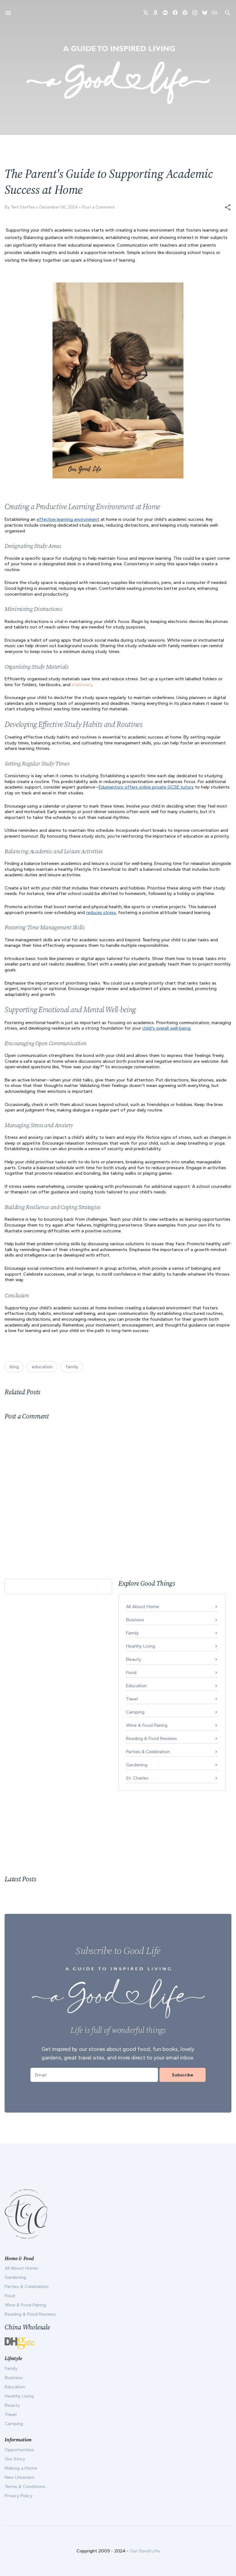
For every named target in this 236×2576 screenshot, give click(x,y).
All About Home (142, 1606)
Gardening (137, 1765)
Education (136, 1685)
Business (135, 1619)
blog (14, 1366)
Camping (135, 1712)
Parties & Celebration (148, 1751)
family (71, 1366)
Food (131, 1672)
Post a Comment (98, 207)
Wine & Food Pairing (146, 1725)
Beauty (133, 1659)
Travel (132, 1699)
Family (132, 1633)
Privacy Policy (19, 2495)
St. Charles (137, 1778)
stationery (82, 684)
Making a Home (21, 2468)
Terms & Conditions (25, 2486)
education (42, 1366)
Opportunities (19, 2449)
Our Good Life (145, 2551)
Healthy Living (140, 1646)
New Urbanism (19, 2477)
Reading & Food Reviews (151, 1738)
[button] (227, 207)
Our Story (15, 2459)
